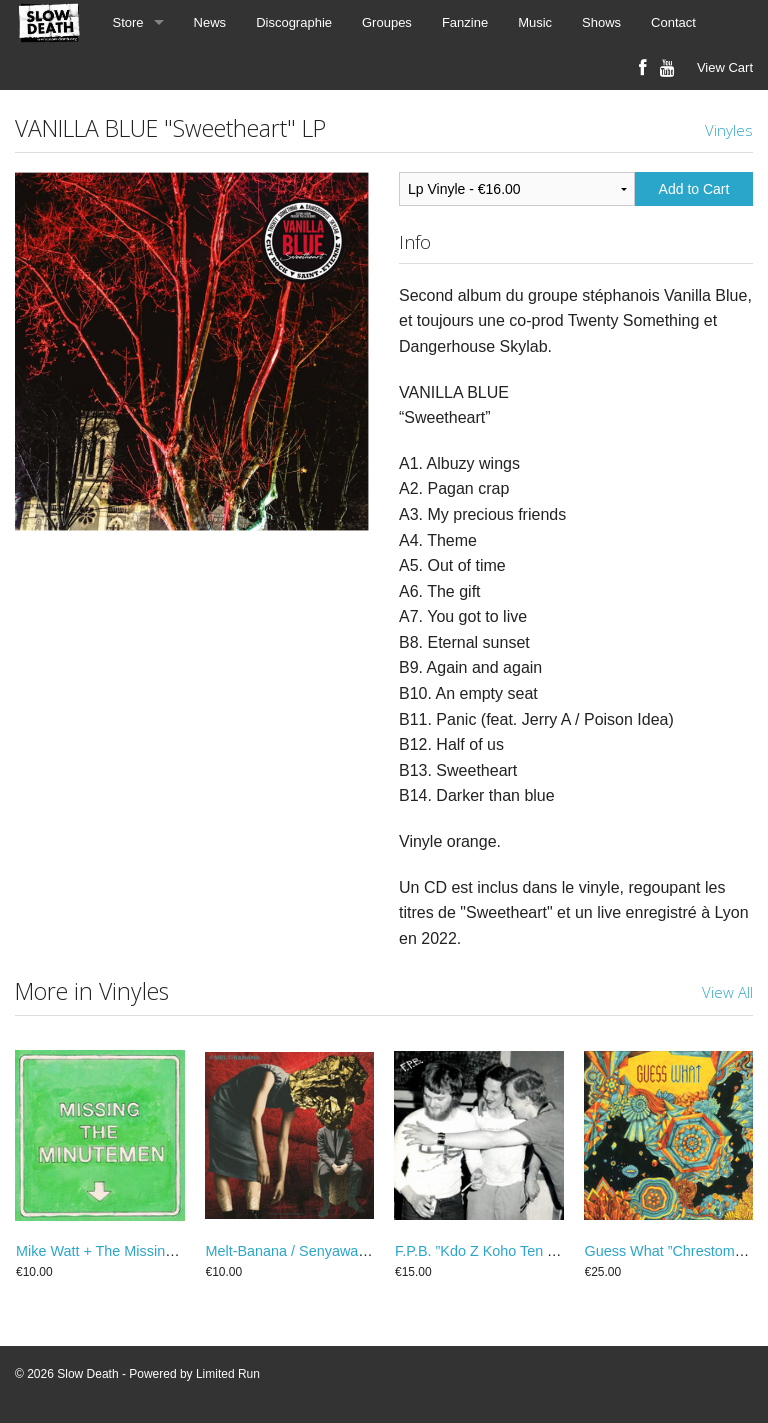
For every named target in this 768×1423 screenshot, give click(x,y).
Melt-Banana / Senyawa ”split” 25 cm (323, 1251)
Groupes (387, 22)
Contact (673, 22)
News (210, 22)
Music (535, 22)
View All (727, 992)
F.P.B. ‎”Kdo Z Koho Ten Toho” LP (500, 1251)
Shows (601, 22)
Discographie (294, 22)
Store (128, 22)
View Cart (725, 67)
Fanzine (465, 22)
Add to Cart (694, 189)
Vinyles (729, 130)
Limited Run (228, 1374)
